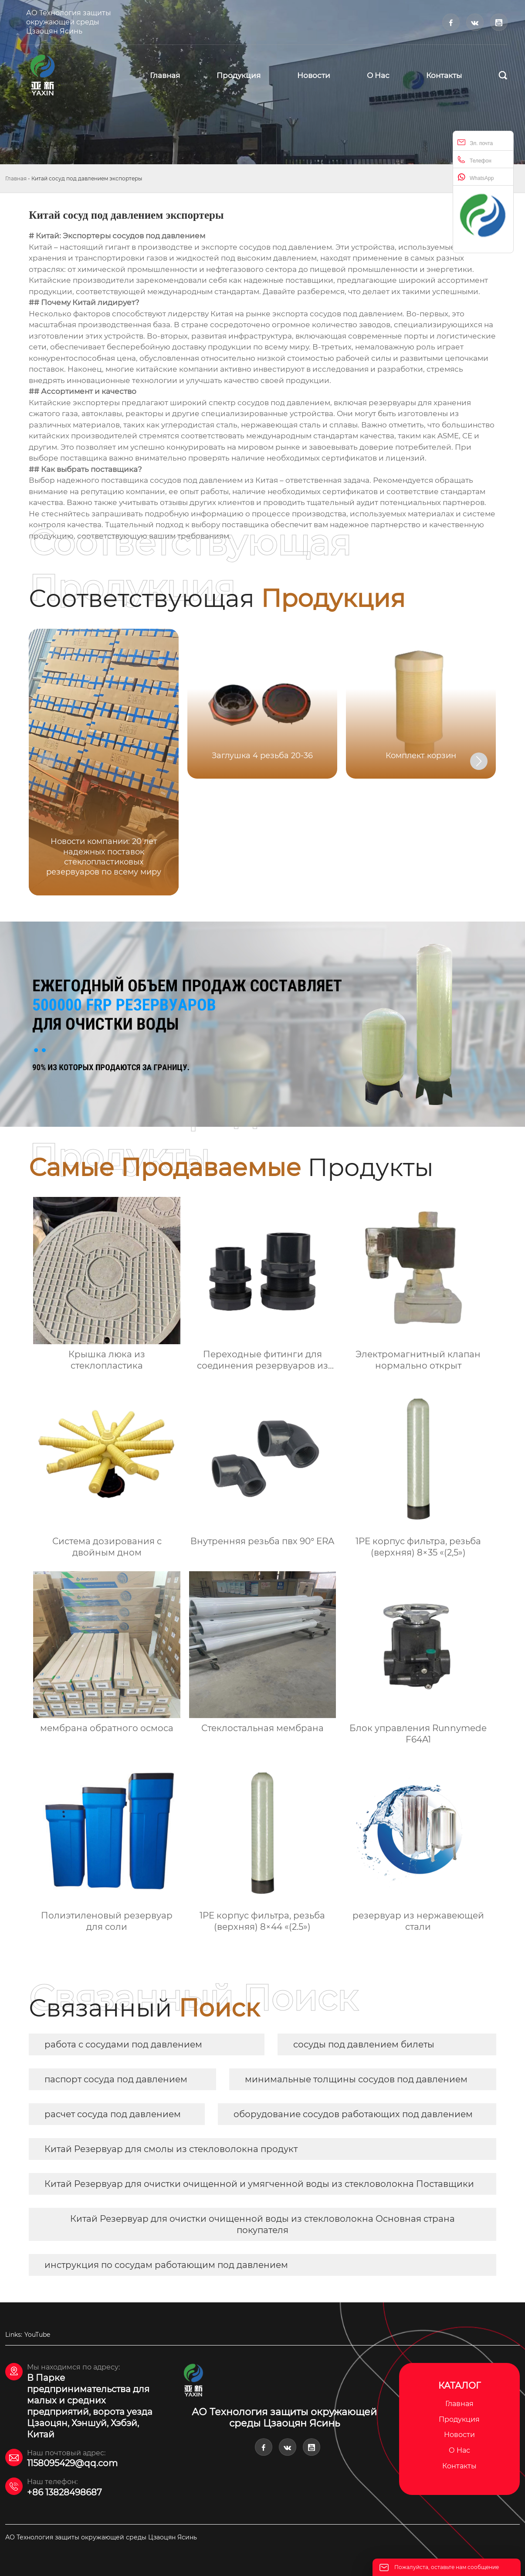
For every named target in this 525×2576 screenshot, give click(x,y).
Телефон (474, 160)
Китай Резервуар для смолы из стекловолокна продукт (171, 2149)
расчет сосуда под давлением (112, 2114)
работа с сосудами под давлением (123, 2044)
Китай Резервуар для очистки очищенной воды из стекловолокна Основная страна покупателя (262, 2224)
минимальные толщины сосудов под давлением (356, 2079)
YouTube (37, 2335)
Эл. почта (475, 142)
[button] (479, 761)
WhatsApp (475, 177)
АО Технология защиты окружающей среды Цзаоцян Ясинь (68, 22)
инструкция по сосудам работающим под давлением (166, 2265)
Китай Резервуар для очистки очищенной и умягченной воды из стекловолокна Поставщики (259, 2184)
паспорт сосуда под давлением (115, 2079)
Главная (16, 178)
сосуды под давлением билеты (363, 2044)
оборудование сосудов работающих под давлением (353, 2114)
